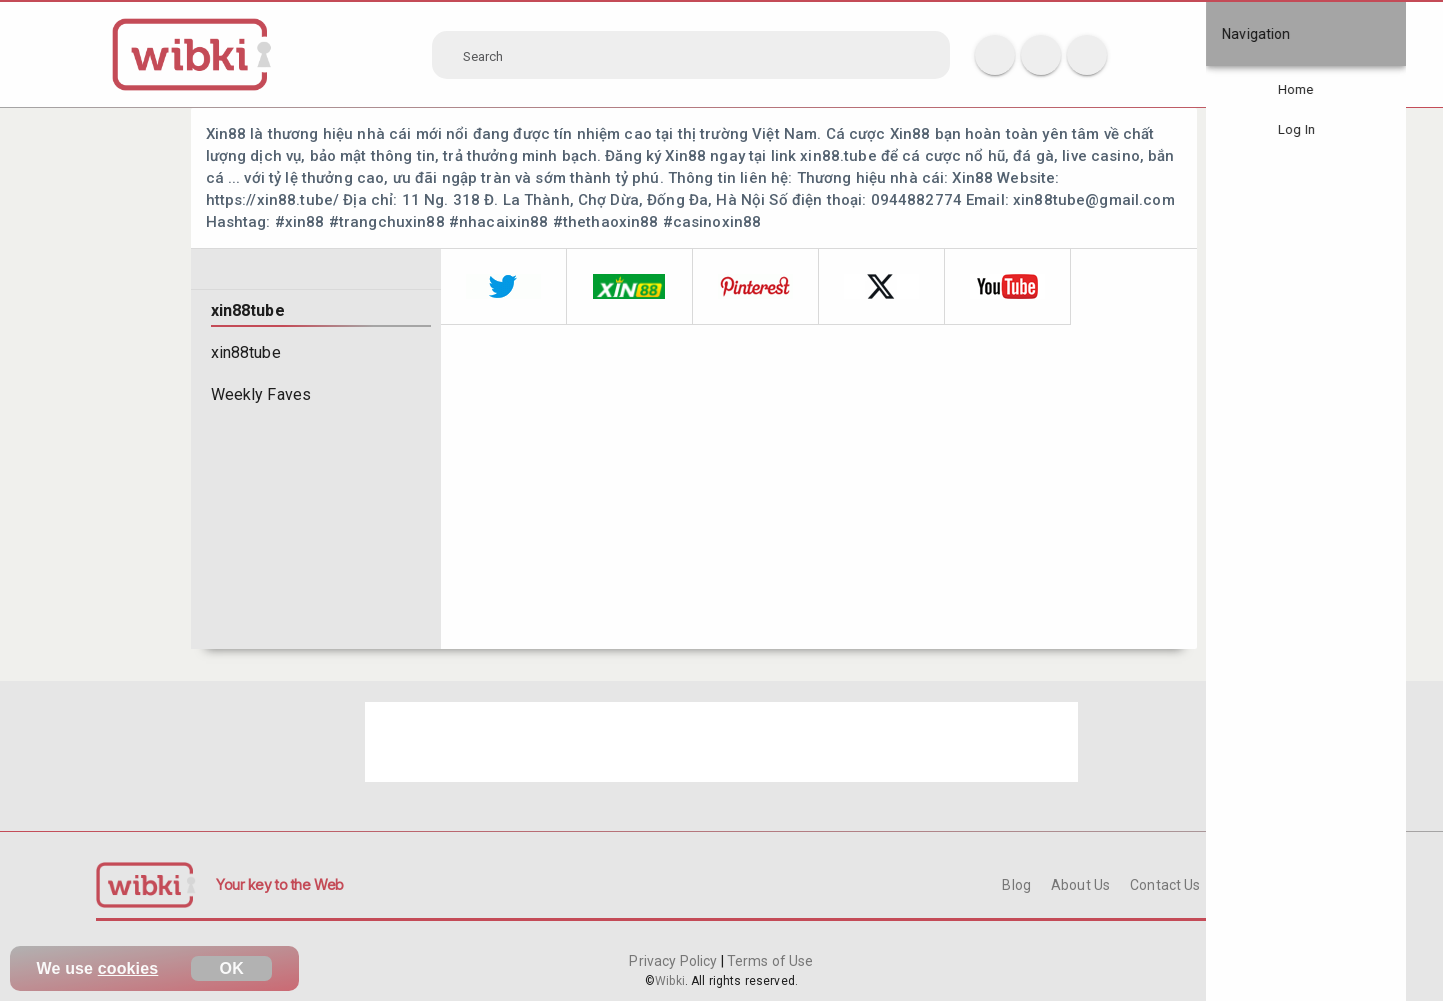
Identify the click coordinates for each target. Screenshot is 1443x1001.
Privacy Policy (674, 961)
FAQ (1234, 885)
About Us (1080, 885)
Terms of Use (769, 961)
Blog (1016, 885)
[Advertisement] (722, 742)
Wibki (670, 981)
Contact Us (1165, 885)
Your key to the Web (280, 884)
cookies (128, 968)
